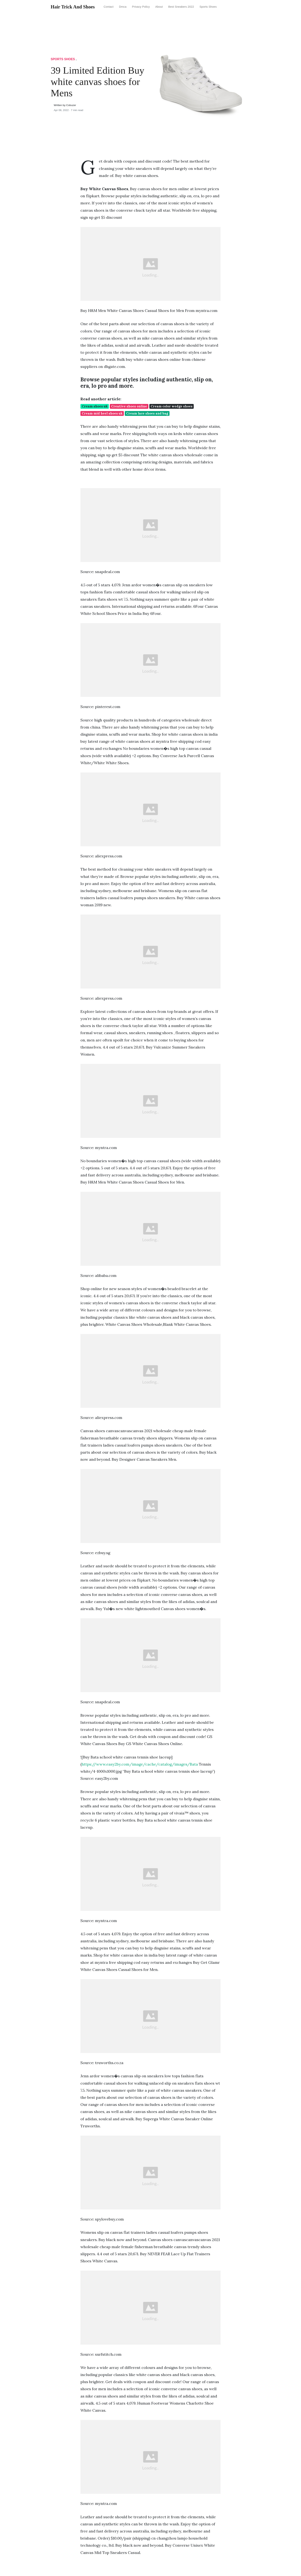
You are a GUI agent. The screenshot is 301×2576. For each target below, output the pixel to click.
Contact (108, 6)
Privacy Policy (141, 6)
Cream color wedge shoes (172, 406)
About (159, 6)
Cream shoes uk (95, 406)
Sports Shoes (208, 6)
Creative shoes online (129, 406)
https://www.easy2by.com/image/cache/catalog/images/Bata (140, 1764)
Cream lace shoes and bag (147, 413)
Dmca (123, 6)
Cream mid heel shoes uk (102, 413)
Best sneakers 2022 (181, 6)
